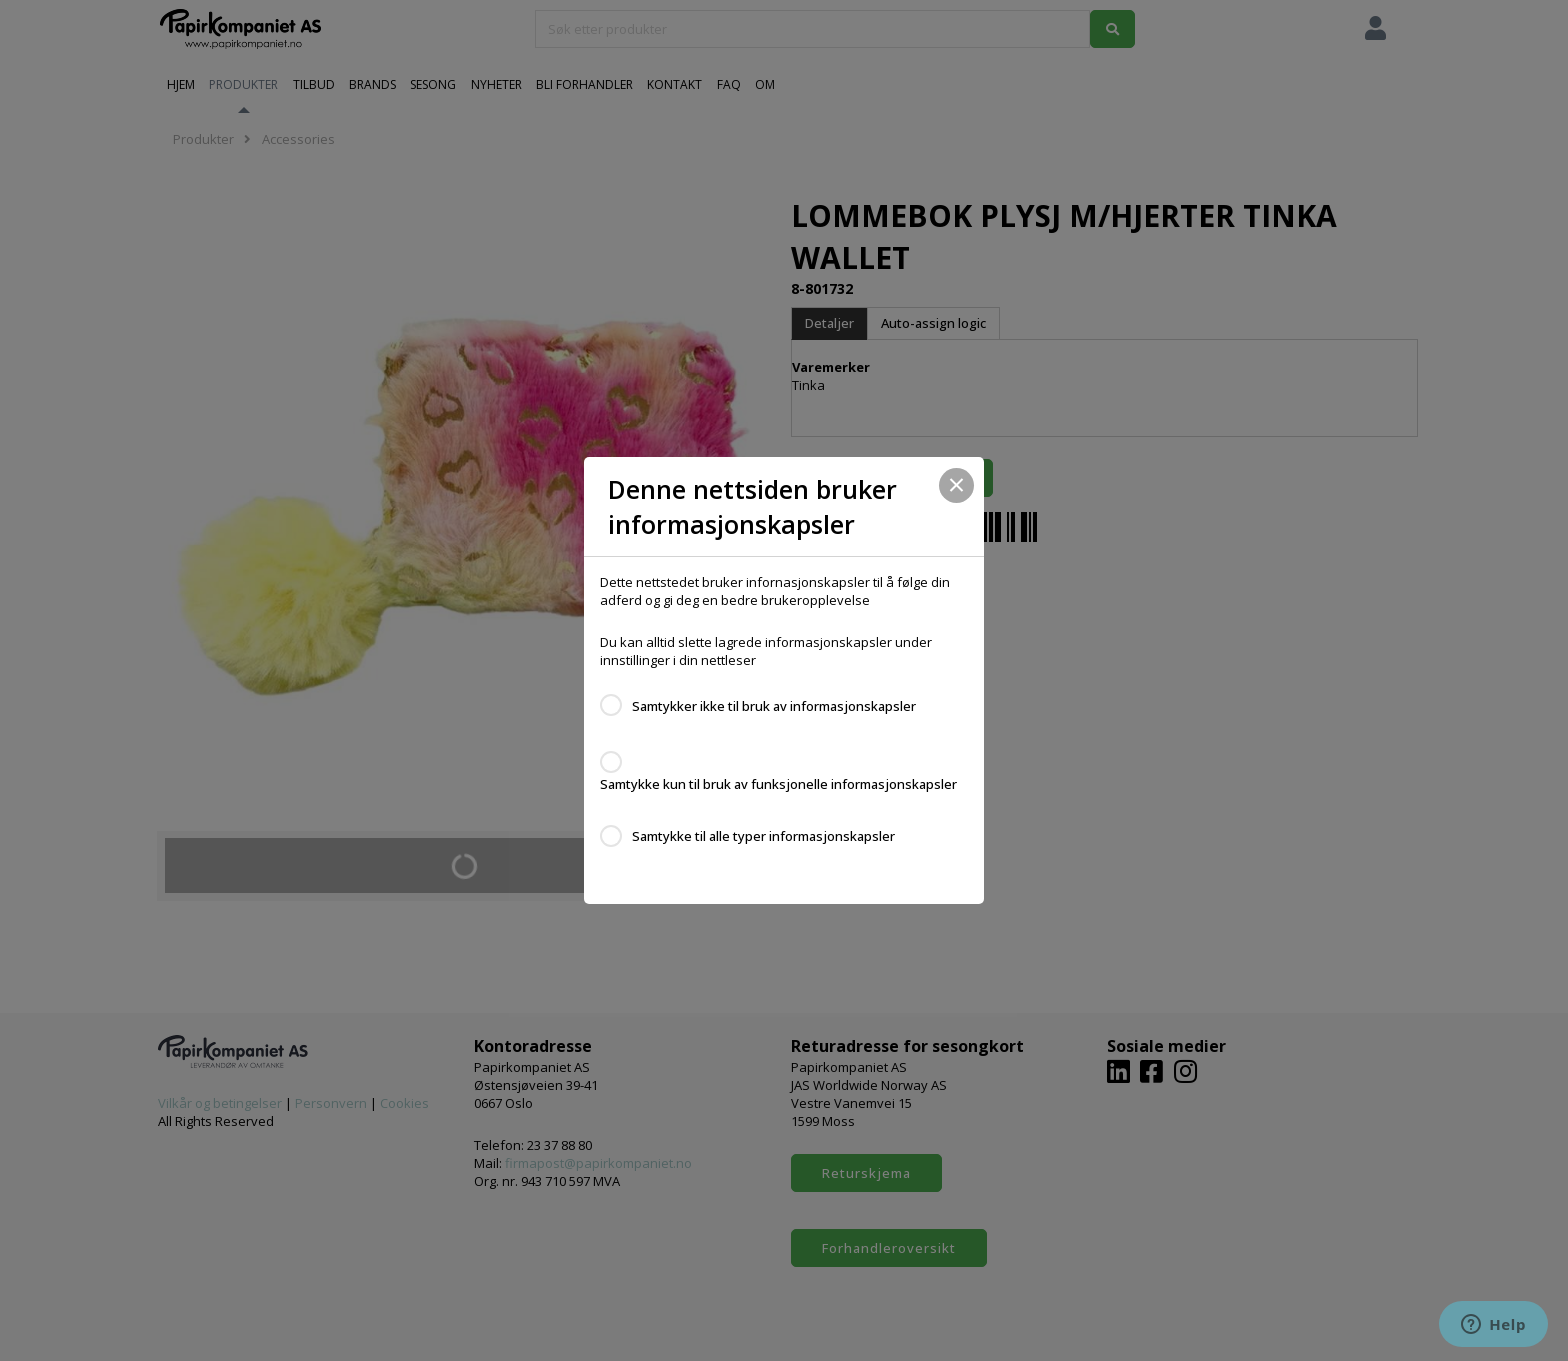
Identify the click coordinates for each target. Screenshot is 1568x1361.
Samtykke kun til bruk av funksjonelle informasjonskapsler (778, 784)
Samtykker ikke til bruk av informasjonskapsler (774, 706)
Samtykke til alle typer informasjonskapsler (763, 836)
